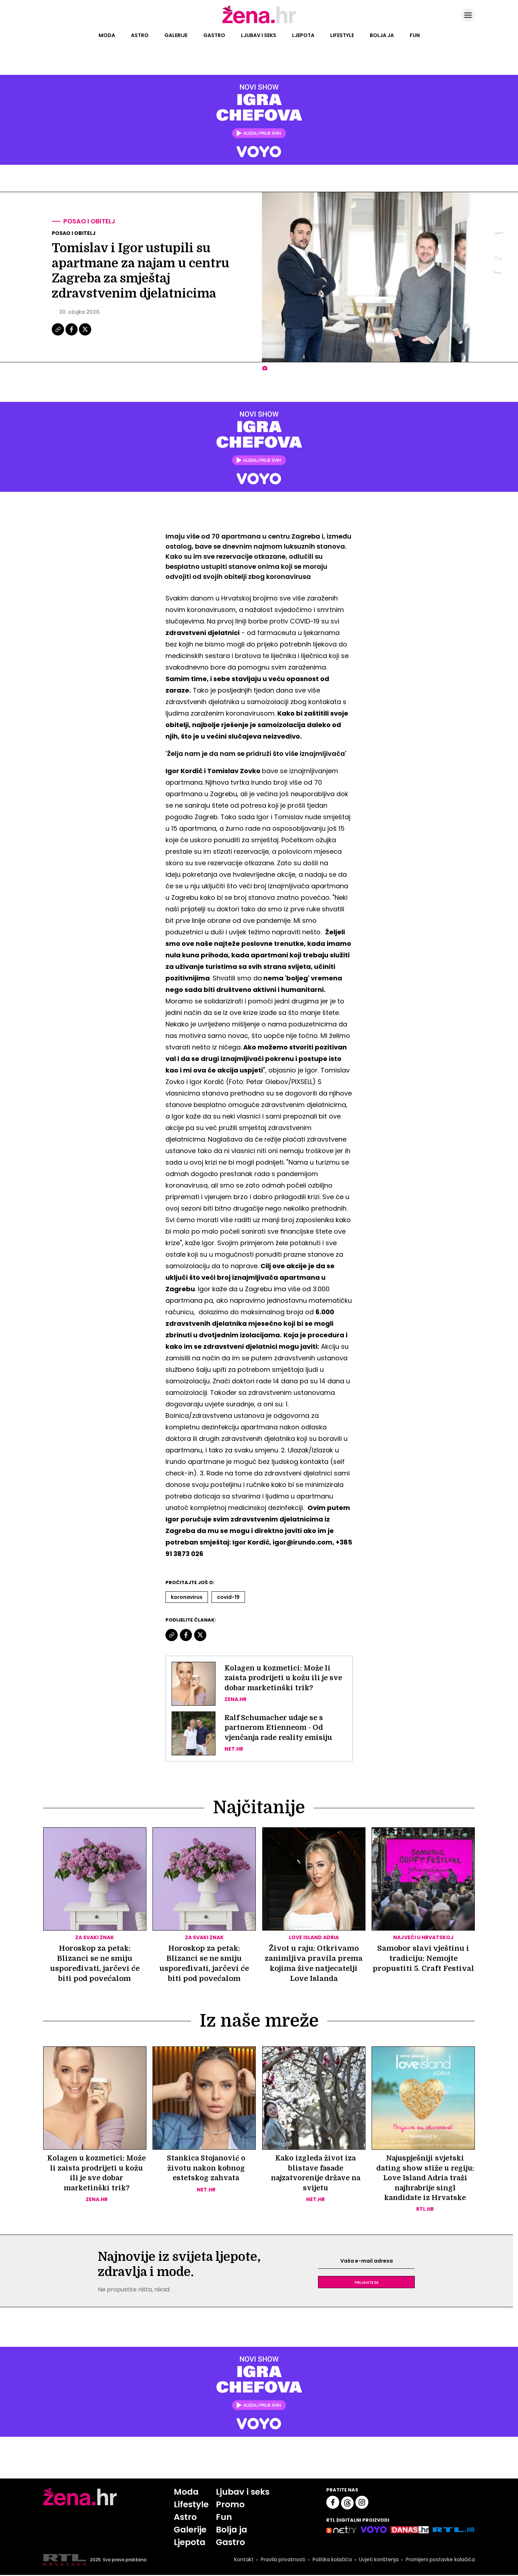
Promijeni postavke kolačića (440, 2560)
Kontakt (243, 2560)
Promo (229, 2505)
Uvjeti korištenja (378, 2560)
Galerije (175, 35)
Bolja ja (382, 35)
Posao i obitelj (90, 221)
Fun (415, 35)
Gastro (214, 35)
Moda (107, 35)
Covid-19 (228, 1597)
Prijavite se (366, 2283)
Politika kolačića (331, 2560)
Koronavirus (187, 1597)
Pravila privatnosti (282, 2560)
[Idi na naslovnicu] (259, 22)
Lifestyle (342, 35)
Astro (140, 35)
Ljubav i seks (258, 35)
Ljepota (303, 35)
